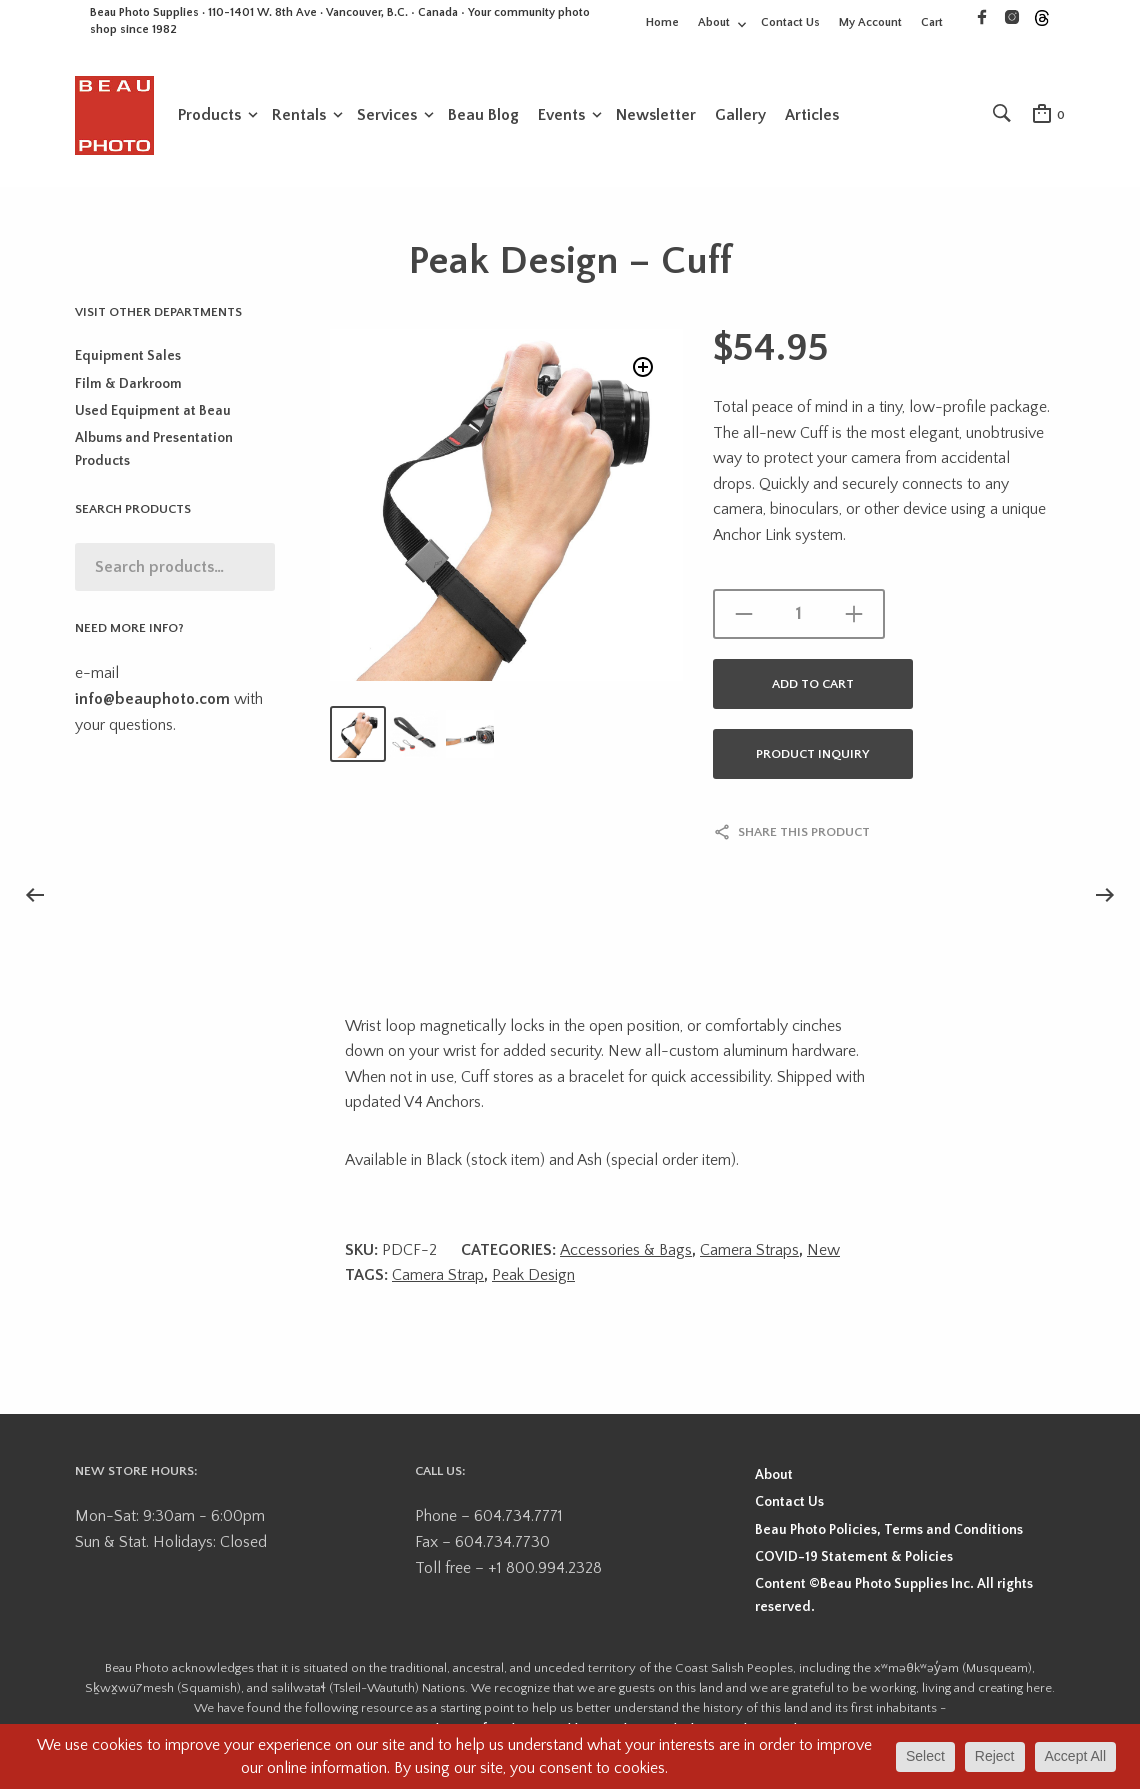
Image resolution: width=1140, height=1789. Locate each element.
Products (209, 117)
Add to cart (813, 690)
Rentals (299, 117)
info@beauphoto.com (152, 705)
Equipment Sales (128, 362)
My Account (870, 22)
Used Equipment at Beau (153, 417)
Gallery (740, 117)
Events (561, 117)
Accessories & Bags (626, 1256)
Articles (812, 117)
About (714, 22)
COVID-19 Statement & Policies (854, 1563)
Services (387, 117)
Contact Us (790, 22)
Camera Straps (749, 1256)
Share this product (804, 838)
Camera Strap (438, 1281)
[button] (640, 377)
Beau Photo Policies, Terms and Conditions (889, 1536)
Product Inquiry (812, 760)
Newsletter (656, 117)
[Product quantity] (799, 620)
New (823, 1256)
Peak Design (533, 1281)
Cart (932, 22)
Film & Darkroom (128, 390)
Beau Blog (483, 117)
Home (662, 22)
